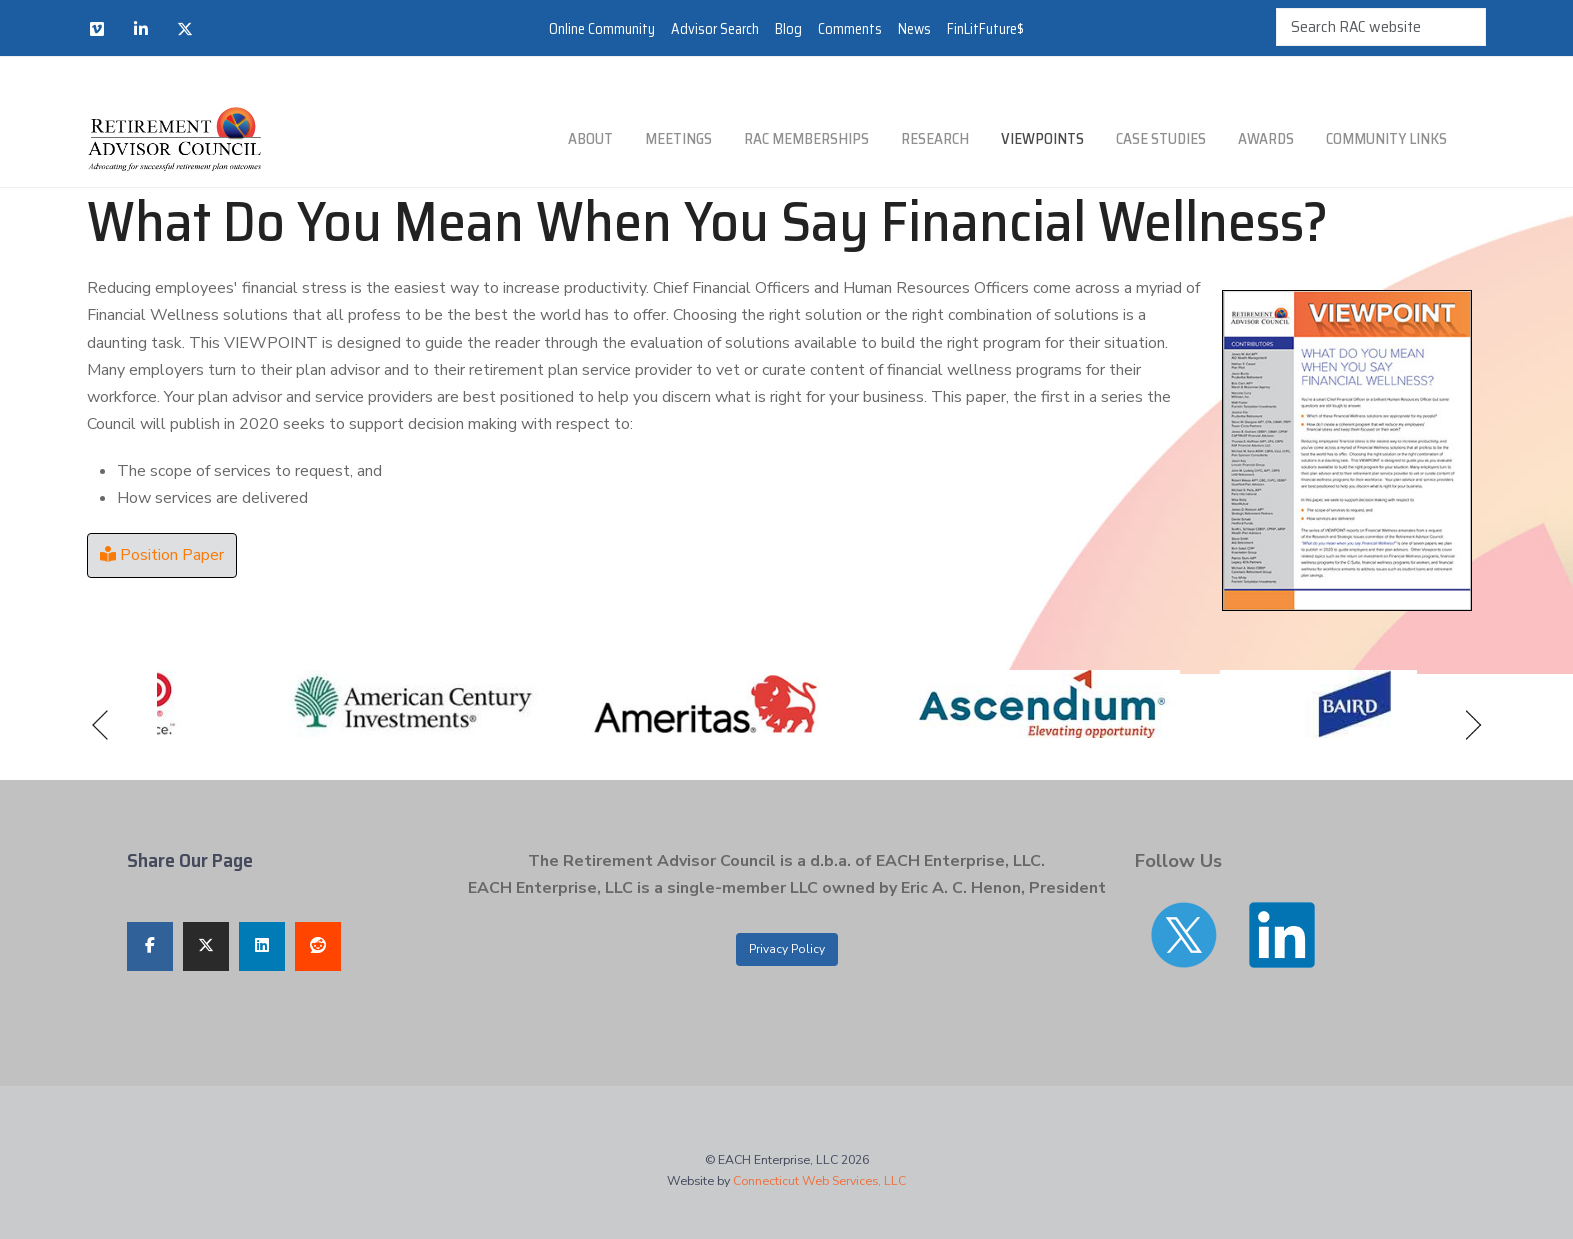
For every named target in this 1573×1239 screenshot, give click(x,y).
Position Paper (162, 555)
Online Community (602, 29)
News (914, 29)
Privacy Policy (787, 949)
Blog (788, 29)
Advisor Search (715, 29)
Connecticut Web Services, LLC (819, 1180)
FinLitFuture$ (985, 29)
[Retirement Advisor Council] (174, 139)
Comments (850, 29)
